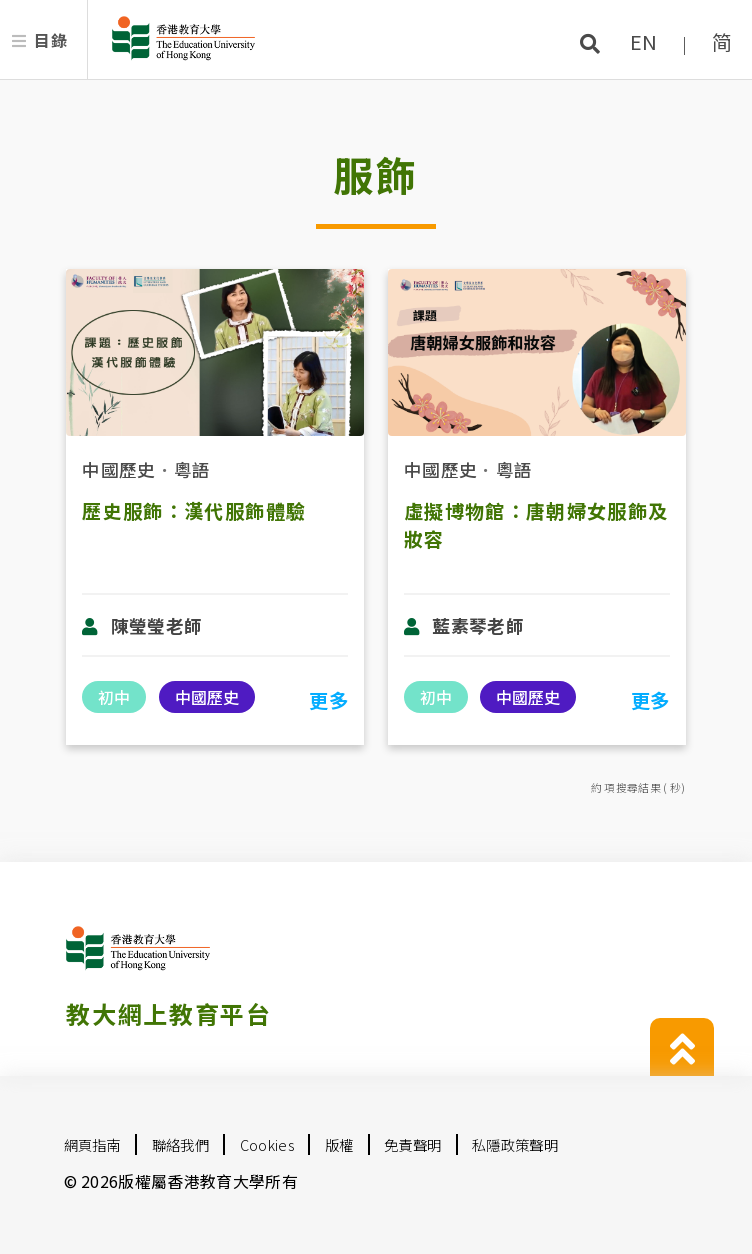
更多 (328, 700)
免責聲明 (412, 1144)
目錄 (50, 40)
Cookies (267, 1144)
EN (644, 41)
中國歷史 (118, 469)
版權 (339, 1144)
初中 (114, 697)
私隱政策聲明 (515, 1144)
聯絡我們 (180, 1144)
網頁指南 (92, 1144)
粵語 (192, 469)
